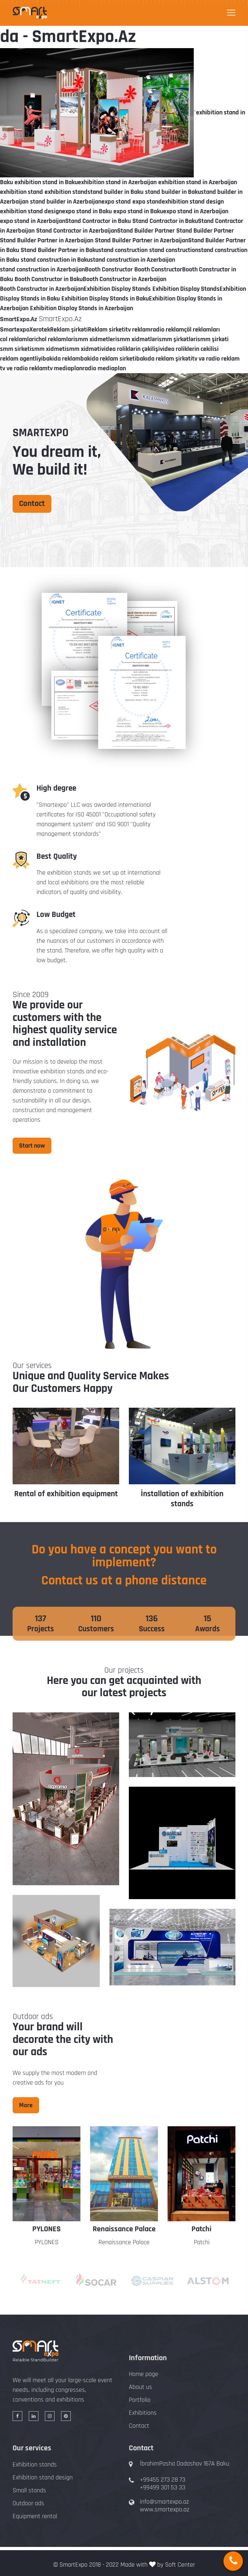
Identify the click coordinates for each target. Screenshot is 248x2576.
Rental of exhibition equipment (182, 1494)
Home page (143, 2374)
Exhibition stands (35, 2464)
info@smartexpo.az (164, 2502)
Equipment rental (35, 2516)
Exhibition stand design (43, 2477)
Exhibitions (143, 2413)
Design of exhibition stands (65, 1494)
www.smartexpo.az (164, 2509)
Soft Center (180, 2564)
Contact (32, 504)
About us (140, 2387)
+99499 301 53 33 (162, 2487)
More (26, 2105)
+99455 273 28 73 (162, 2480)
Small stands (29, 2490)
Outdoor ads (28, 2503)
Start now (32, 1145)
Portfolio (139, 2400)
